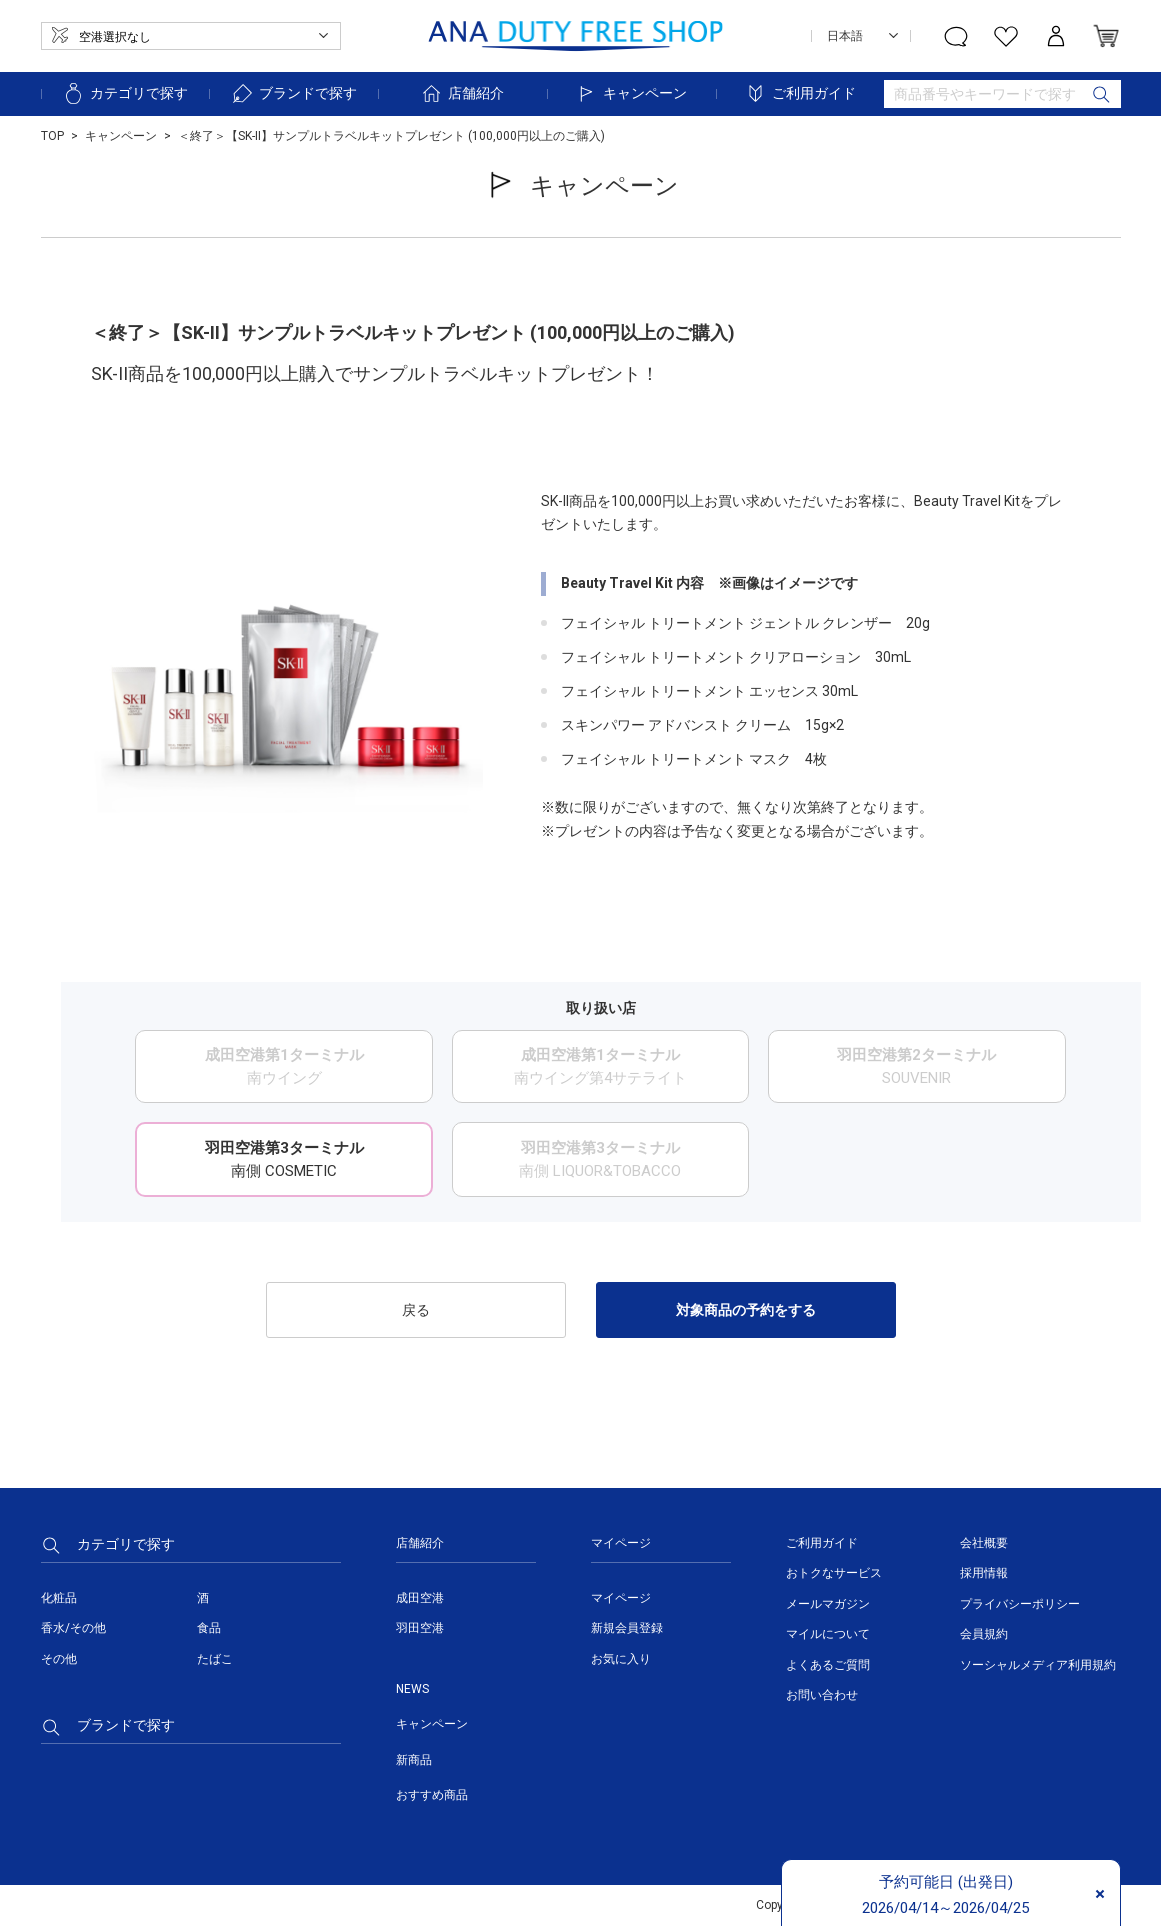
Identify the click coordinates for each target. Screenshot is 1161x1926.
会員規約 (984, 1634)
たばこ (215, 1659)
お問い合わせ (822, 1695)
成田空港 (420, 1598)
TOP (52, 136)
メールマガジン (828, 1604)
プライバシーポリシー (1020, 1604)
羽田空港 (420, 1628)
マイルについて (828, 1634)
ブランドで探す (294, 93)
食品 (209, 1628)
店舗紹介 (462, 93)
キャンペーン (631, 93)
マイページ (621, 1598)
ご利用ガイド (800, 93)
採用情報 (984, 1573)
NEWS (412, 1689)
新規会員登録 (627, 1628)
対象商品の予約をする (746, 1310)
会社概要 (984, 1543)
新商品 (414, 1760)
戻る (416, 1310)
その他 (59, 1659)
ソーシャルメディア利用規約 (1038, 1665)
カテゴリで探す (125, 93)
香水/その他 (73, 1628)
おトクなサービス (834, 1573)
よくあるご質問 (828, 1665)
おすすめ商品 (432, 1795)
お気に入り (621, 1659)
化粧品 (59, 1598)
